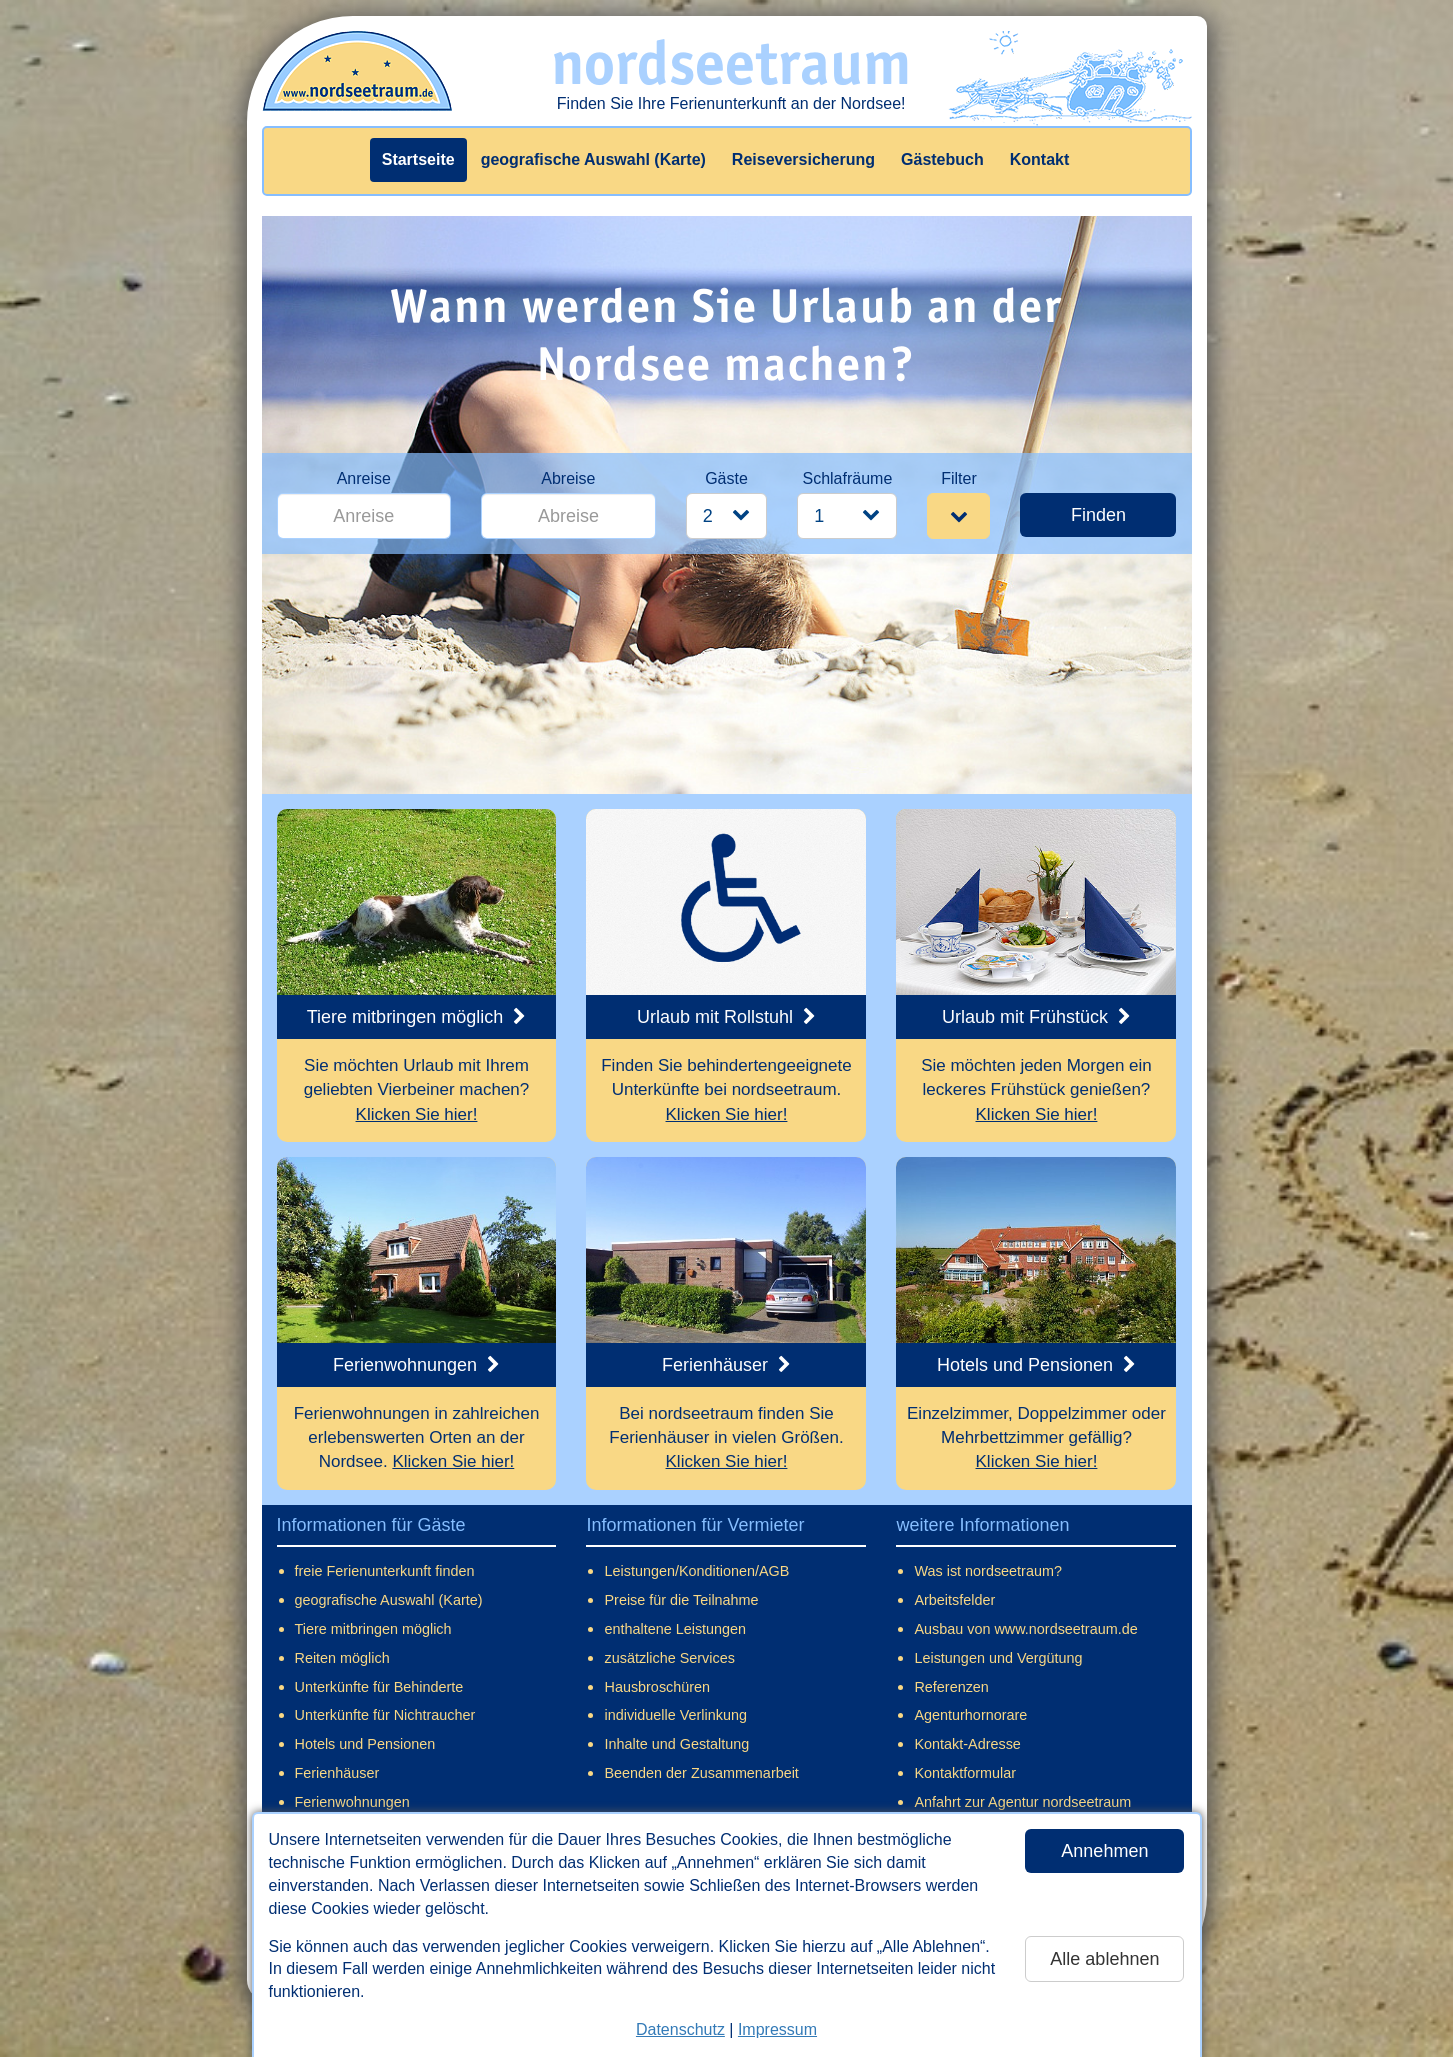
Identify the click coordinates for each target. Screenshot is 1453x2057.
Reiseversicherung (803, 159)
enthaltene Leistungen (675, 1629)
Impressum (777, 2029)
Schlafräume (847, 478)
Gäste (726, 478)
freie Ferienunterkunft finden (385, 1571)
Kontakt (1040, 159)
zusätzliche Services (669, 1658)
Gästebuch (942, 159)
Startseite (418, 159)
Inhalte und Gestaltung (676, 1744)
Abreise (568, 478)
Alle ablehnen (1104, 1959)
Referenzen (951, 1687)
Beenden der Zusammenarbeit (701, 1773)
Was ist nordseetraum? (987, 1571)
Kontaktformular (965, 1773)
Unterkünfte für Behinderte (379, 1687)
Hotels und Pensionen (365, 1744)
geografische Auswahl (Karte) (593, 159)
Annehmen (1104, 1851)
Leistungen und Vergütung (998, 1658)
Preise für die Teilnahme (681, 1600)
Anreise (364, 478)
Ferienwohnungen (352, 1802)
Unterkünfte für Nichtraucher (385, 1715)
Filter (959, 478)
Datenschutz (680, 2029)
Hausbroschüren (657, 1687)
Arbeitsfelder (954, 1600)
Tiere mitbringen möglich (373, 1629)
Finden (1098, 515)
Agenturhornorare (970, 1715)
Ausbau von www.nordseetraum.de (1025, 1629)
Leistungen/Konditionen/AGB (696, 1571)
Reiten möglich (342, 1658)
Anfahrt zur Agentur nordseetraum (1022, 1802)
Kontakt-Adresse (967, 1744)
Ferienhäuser (337, 1773)
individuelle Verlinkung (675, 1715)
